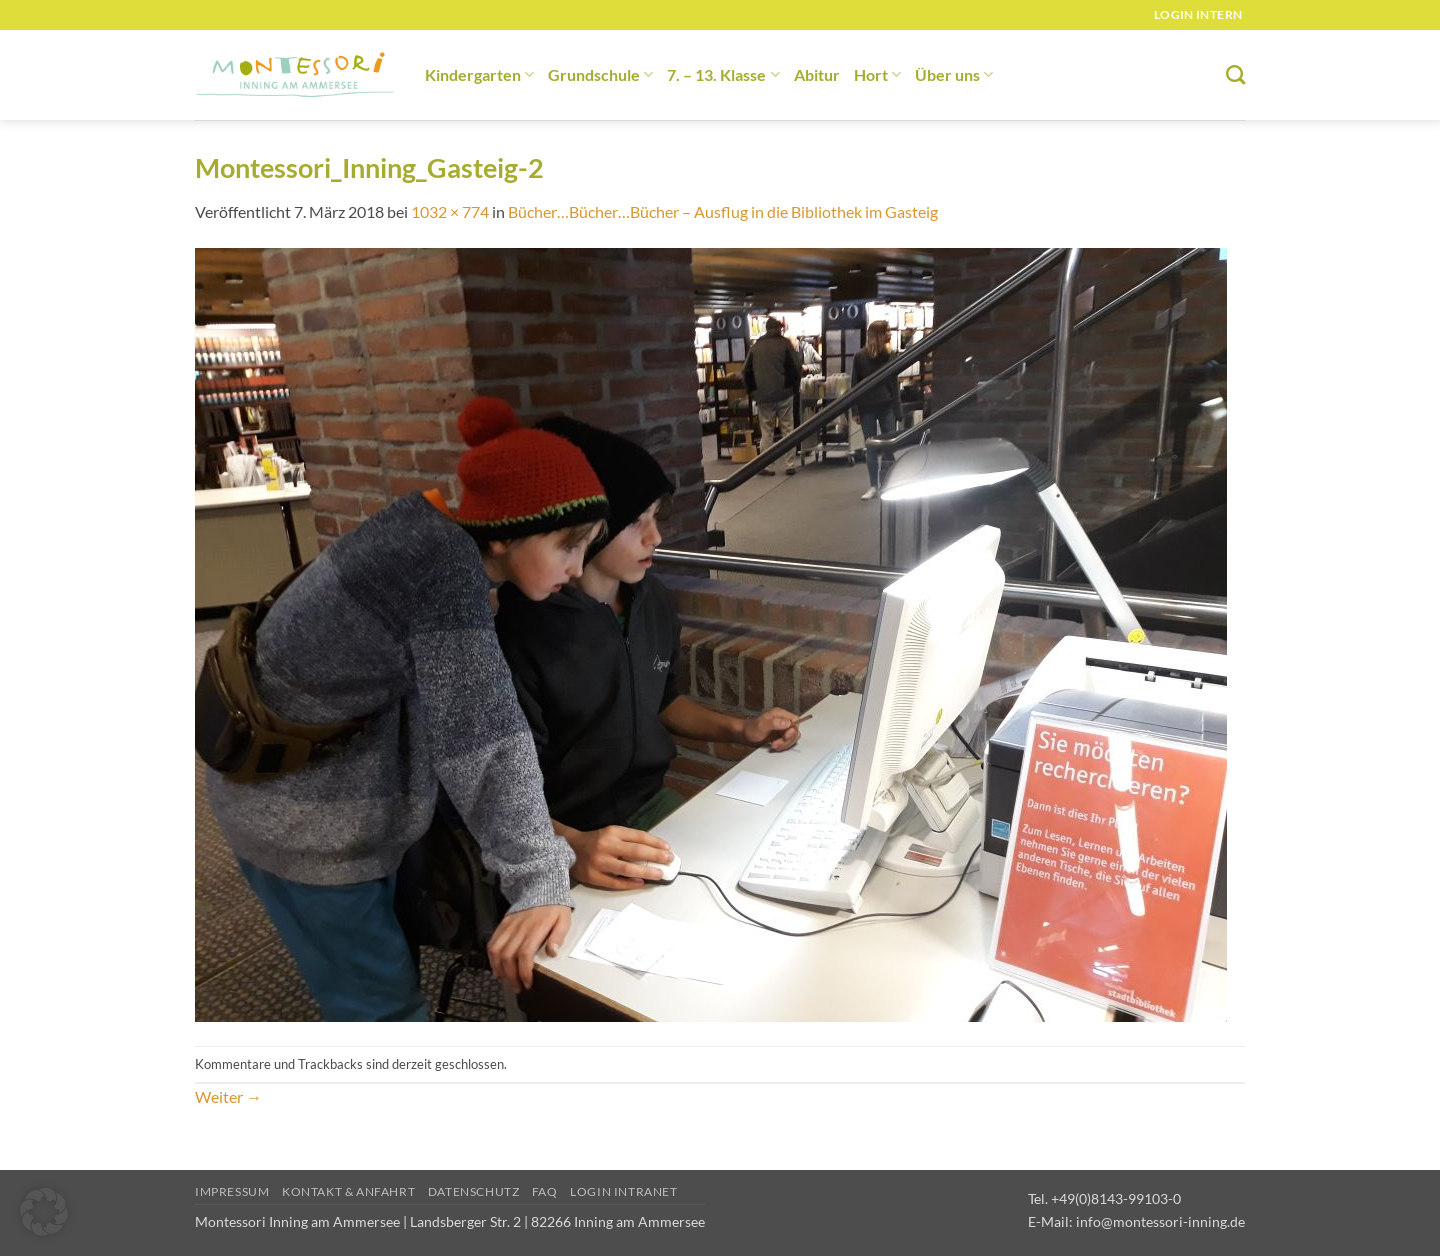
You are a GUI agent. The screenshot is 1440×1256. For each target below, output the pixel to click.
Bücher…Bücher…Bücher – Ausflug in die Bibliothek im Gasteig (723, 211)
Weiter (228, 1096)
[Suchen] (1235, 74)
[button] (44, 1212)
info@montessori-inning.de (1160, 1221)
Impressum (232, 1191)
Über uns (954, 74)
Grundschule (600, 74)
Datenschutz (474, 1191)
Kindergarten (479, 74)
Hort (877, 74)
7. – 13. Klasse (723, 74)
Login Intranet (624, 1191)
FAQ (545, 1191)
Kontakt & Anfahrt (348, 1191)
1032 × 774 (450, 211)
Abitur (817, 74)
